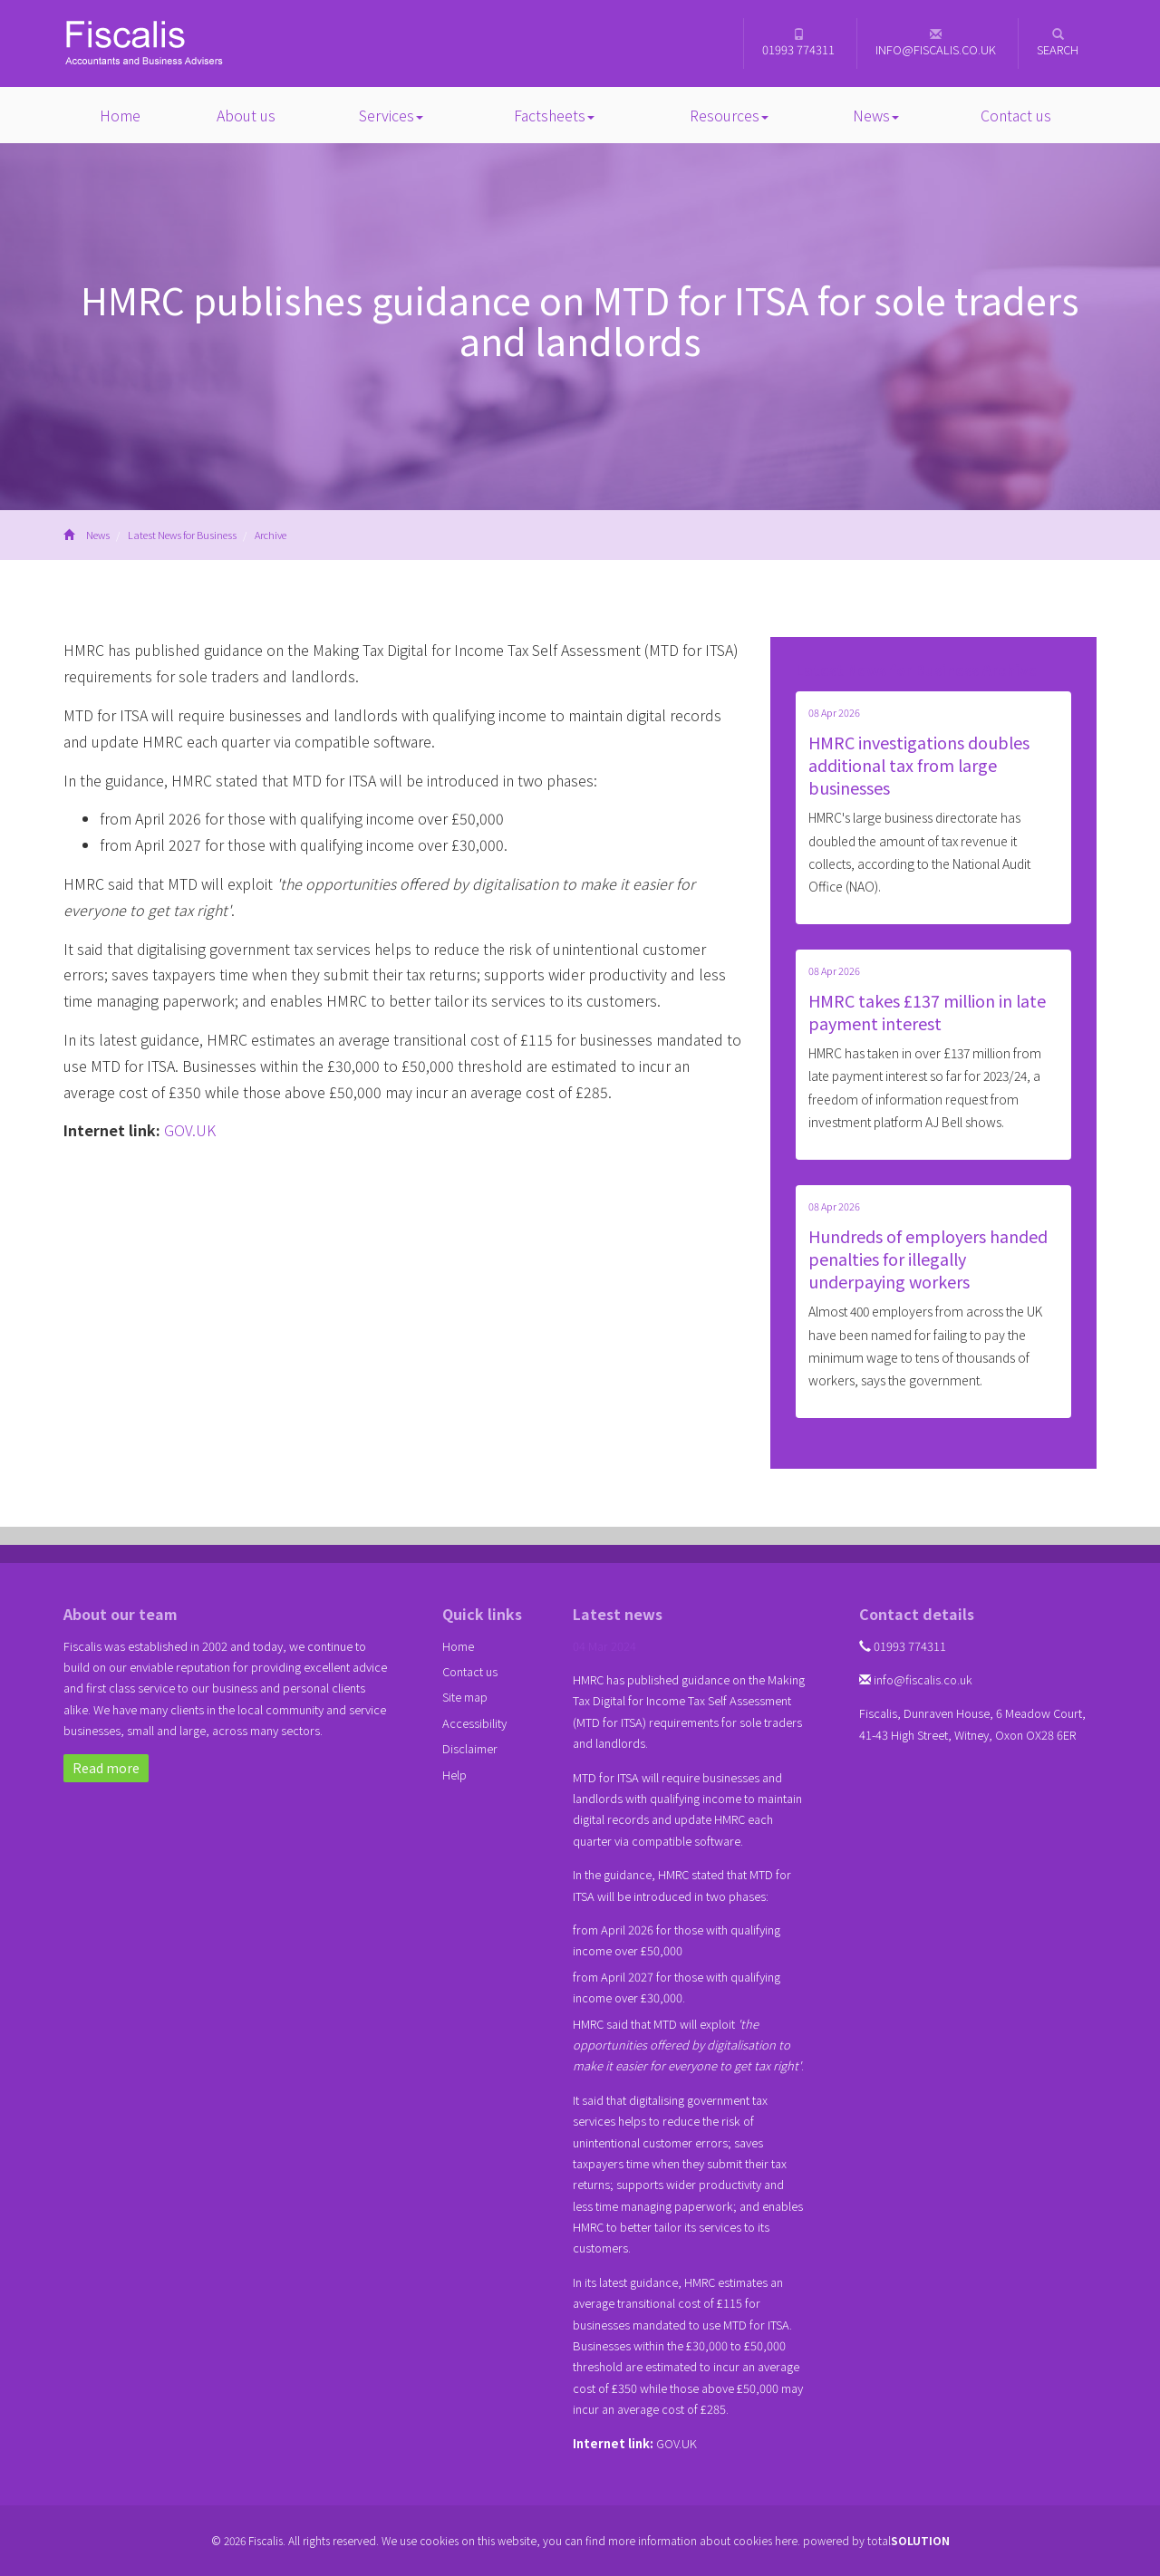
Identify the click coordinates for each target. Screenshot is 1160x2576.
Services (391, 115)
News (876, 115)
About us (246, 115)
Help (454, 1774)
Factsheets (554, 115)
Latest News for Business (182, 534)
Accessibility (474, 1723)
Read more (106, 1768)
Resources (729, 115)
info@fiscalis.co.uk (935, 43)
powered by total (876, 2540)
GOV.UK (190, 1130)
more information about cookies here (703, 2540)
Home (120, 115)
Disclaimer (470, 1748)
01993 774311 (798, 43)
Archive (270, 534)
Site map (465, 1696)
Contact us (1016, 115)
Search (1057, 43)
